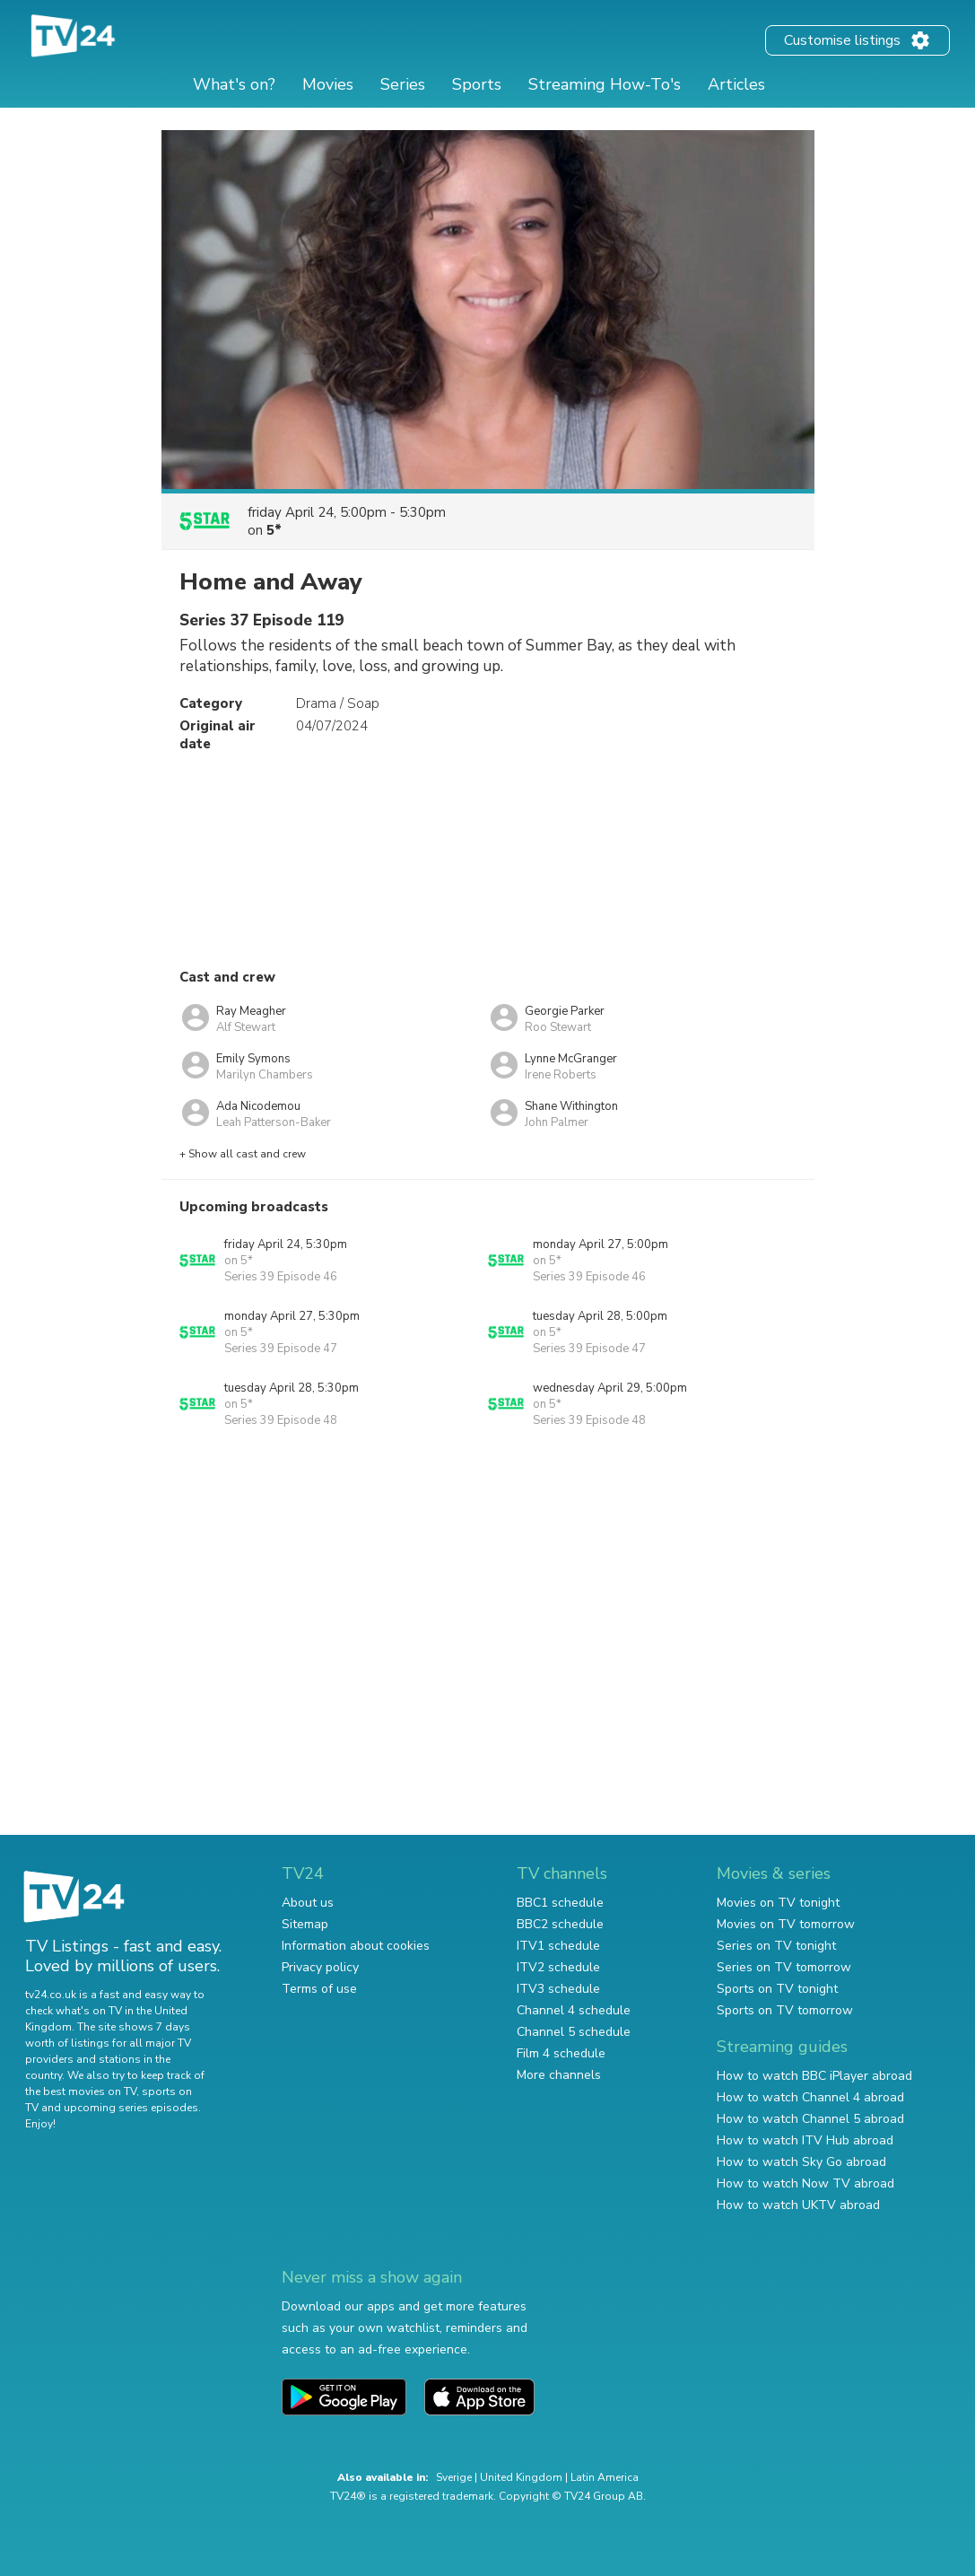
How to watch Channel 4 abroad (810, 2097)
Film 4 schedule (561, 2053)
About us (308, 1902)
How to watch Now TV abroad (805, 2183)
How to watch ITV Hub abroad (805, 2140)
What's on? (234, 84)
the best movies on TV (80, 2091)
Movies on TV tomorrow (786, 1924)
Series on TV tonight (776, 1945)
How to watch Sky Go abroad (801, 2161)
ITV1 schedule (558, 1945)
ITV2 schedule (558, 1967)
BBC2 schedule (560, 1924)
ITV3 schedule (558, 1988)
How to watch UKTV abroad (798, 2205)
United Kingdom (521, 2477)
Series (402, 84)
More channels (559, 2074)
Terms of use (319, 1988)
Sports (476, 84)
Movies (327, 84)
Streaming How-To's (604, 84)
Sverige (454, 2477)
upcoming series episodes (131, 2107)
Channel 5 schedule (574, 2031)
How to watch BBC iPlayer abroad (814, 2075)
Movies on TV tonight (778, 1902)
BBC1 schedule (560, 1902)
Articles (736, 84)
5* (274, 530)
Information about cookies (356, 1945)
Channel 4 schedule (574, 2010)
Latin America (604, 2477)
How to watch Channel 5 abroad (810, 2118)
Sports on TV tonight (777, 1988)
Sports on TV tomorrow (785, 2010)
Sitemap (305, 1924)
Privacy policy (320, 1967)
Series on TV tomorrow (784, 1967)
